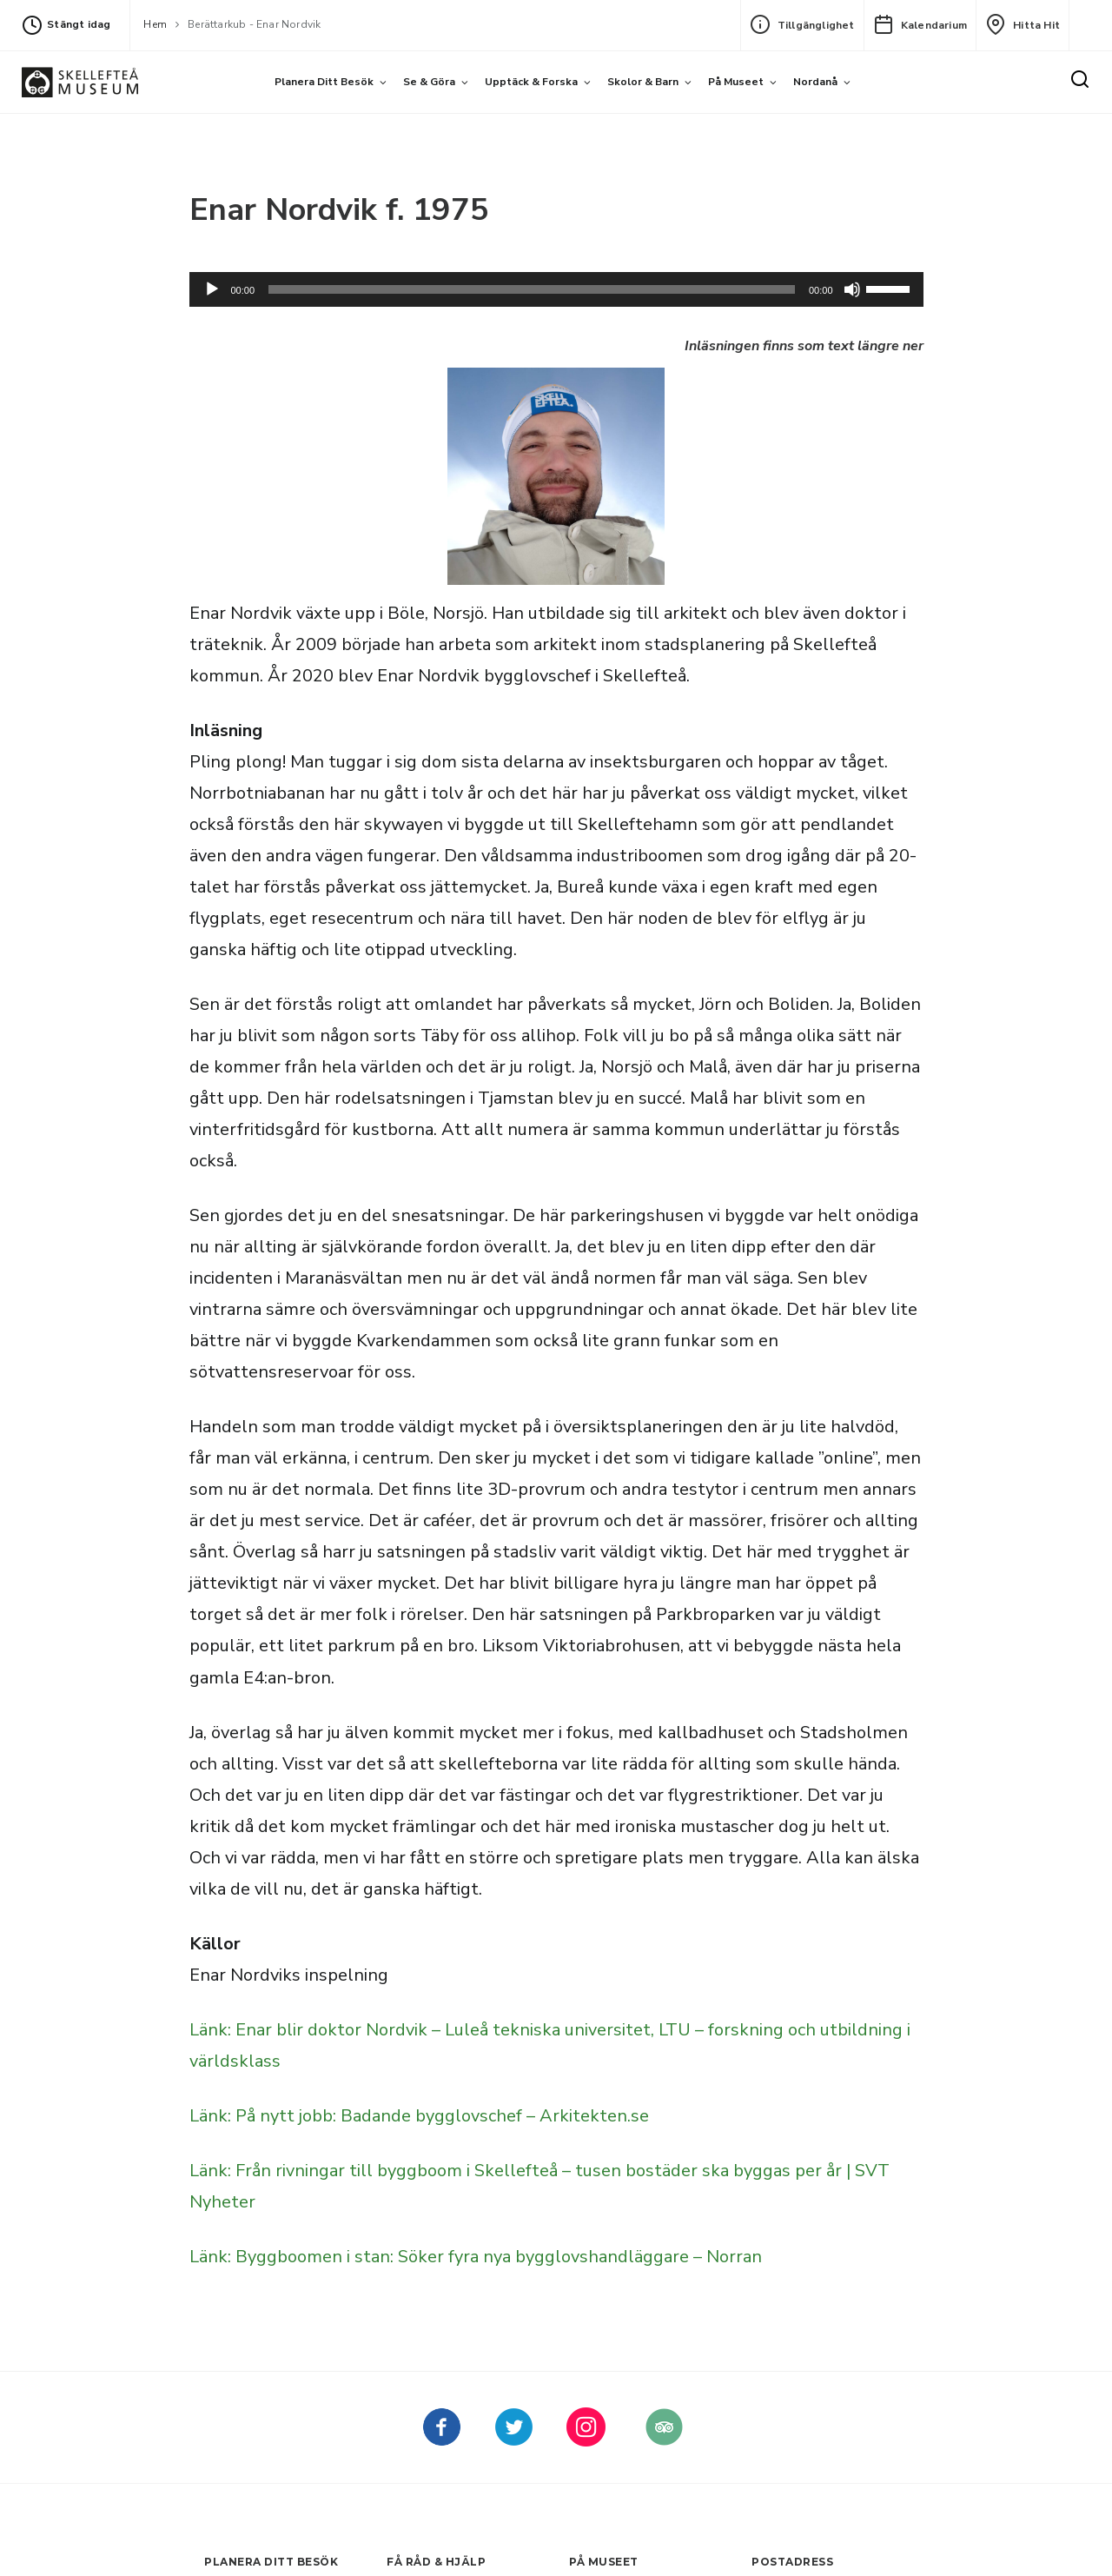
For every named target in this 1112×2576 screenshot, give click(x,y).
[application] (556, 289)
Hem (155, 24)
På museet (736, 82)
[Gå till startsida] (80, 82)
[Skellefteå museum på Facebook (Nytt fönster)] (442, 2439)
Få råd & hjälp (436, 2561)
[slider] (531, 289)
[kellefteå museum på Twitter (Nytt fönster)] (514, 2439)
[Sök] (1079, 80)
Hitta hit (1022, 24)
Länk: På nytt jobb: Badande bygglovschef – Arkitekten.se (419, 2116)
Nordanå (815, 82)
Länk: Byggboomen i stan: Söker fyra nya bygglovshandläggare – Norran (475, 2256)
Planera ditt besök (324, 82)
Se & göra (429, 82)
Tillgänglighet (802, 24)
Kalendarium (920, 24)
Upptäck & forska (531, 82)
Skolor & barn (642, 82)
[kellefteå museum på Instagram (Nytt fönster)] (586, 2439)
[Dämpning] (852, 289)
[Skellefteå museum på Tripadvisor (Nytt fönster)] (664, 2439)
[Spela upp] (212, 289)
